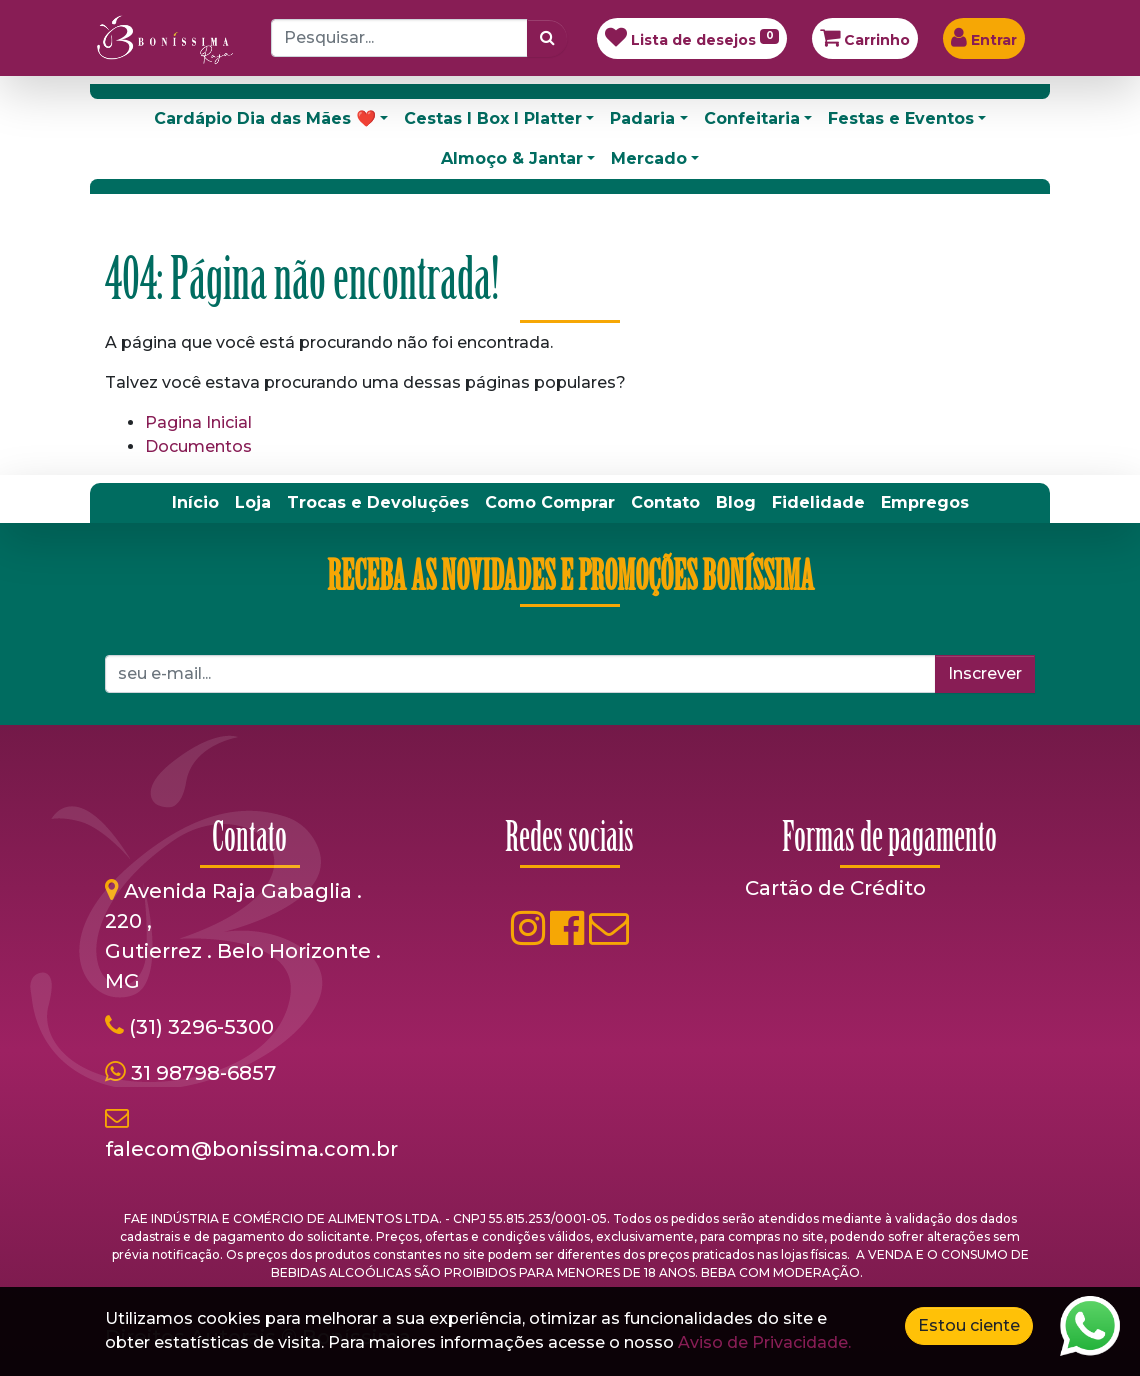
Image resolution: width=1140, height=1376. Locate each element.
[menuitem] (195, 503)
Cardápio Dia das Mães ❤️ (265, 118)
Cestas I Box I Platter (493, 118)
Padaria (642, 118)
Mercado (649, 158)
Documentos (198, 446)
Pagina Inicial (198, 422)
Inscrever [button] (985, 673)
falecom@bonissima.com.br (251, 1149)
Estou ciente (969, 1325)
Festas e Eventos (901, 118)
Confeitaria (752, 118)
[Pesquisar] (547, 38)
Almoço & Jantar (512, 158)
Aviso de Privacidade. (764, 1342)
